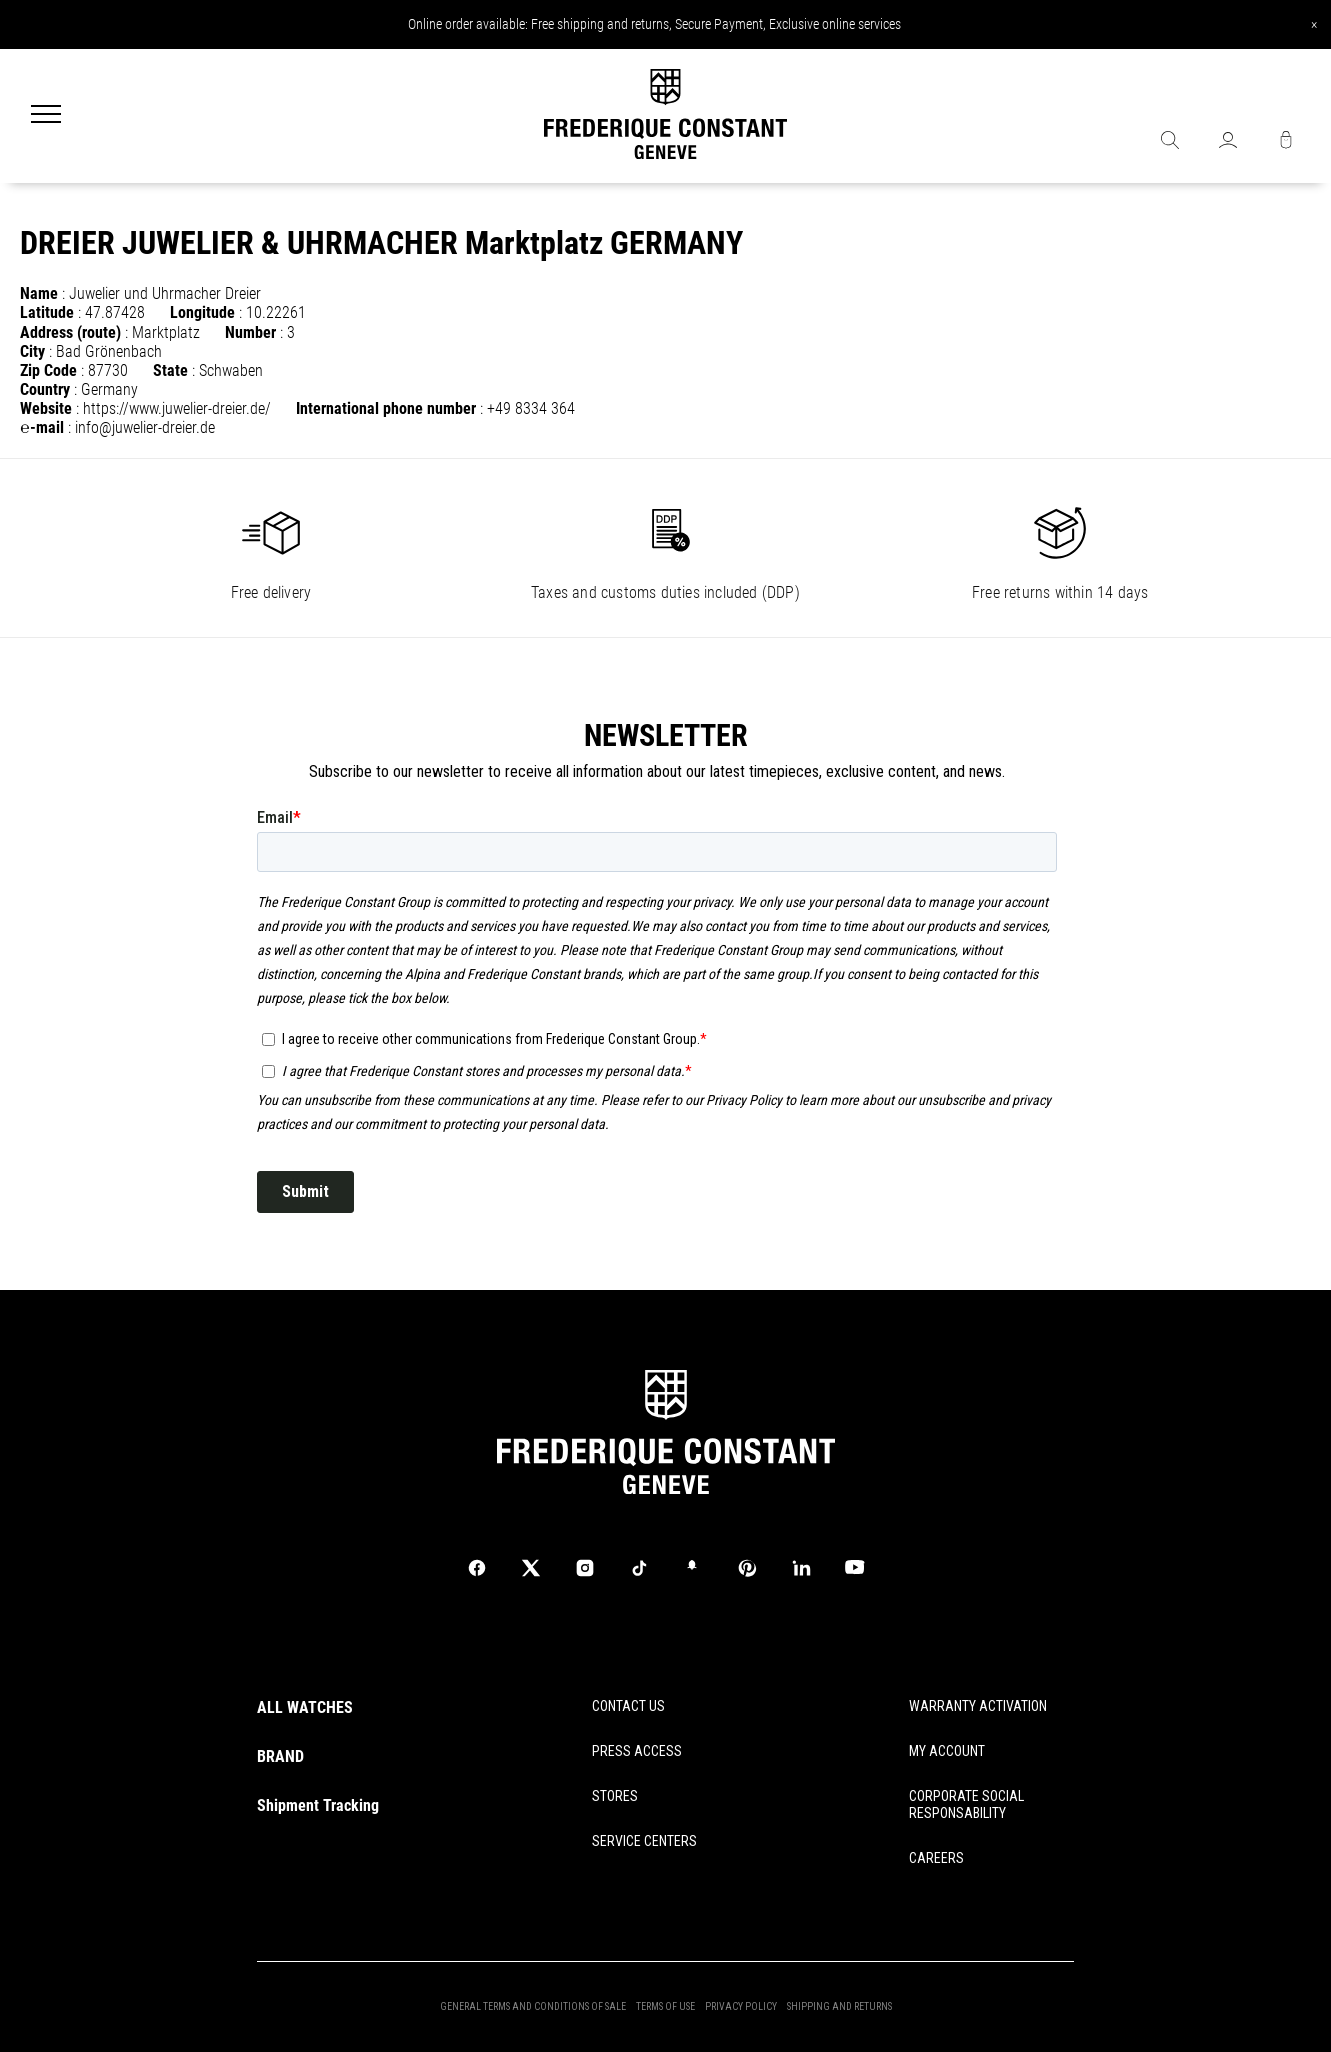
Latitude (47, 312)
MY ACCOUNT (947, 1751)
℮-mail (42, 427)
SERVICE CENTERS (644, 1841)
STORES (615, 1796)
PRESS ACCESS (637, 1751)
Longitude (202, 312)
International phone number (386, 408)
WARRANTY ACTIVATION (978, 1706)
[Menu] (46, 116)
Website (46, 408)
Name (39, 293)
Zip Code (48, 370)
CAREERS (936, 1858)
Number (250, 332)
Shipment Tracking (318, 1805)
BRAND (280, 1756)
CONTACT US (628, 1706)
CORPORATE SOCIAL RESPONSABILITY (966, 1804)
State (170, 370)
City (32, 351)
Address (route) (70, 332)
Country (45, 389)
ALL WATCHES (305, 1707)
